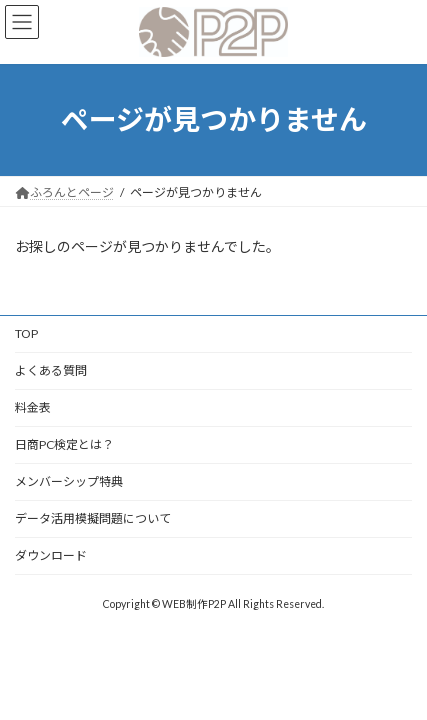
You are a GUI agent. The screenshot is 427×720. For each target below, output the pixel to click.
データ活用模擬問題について (93, 518)
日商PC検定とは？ (64, 444)
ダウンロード (51, 555)
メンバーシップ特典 (69, 481)
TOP (26, 333)
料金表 (33, 407)
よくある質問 (51, 370)
